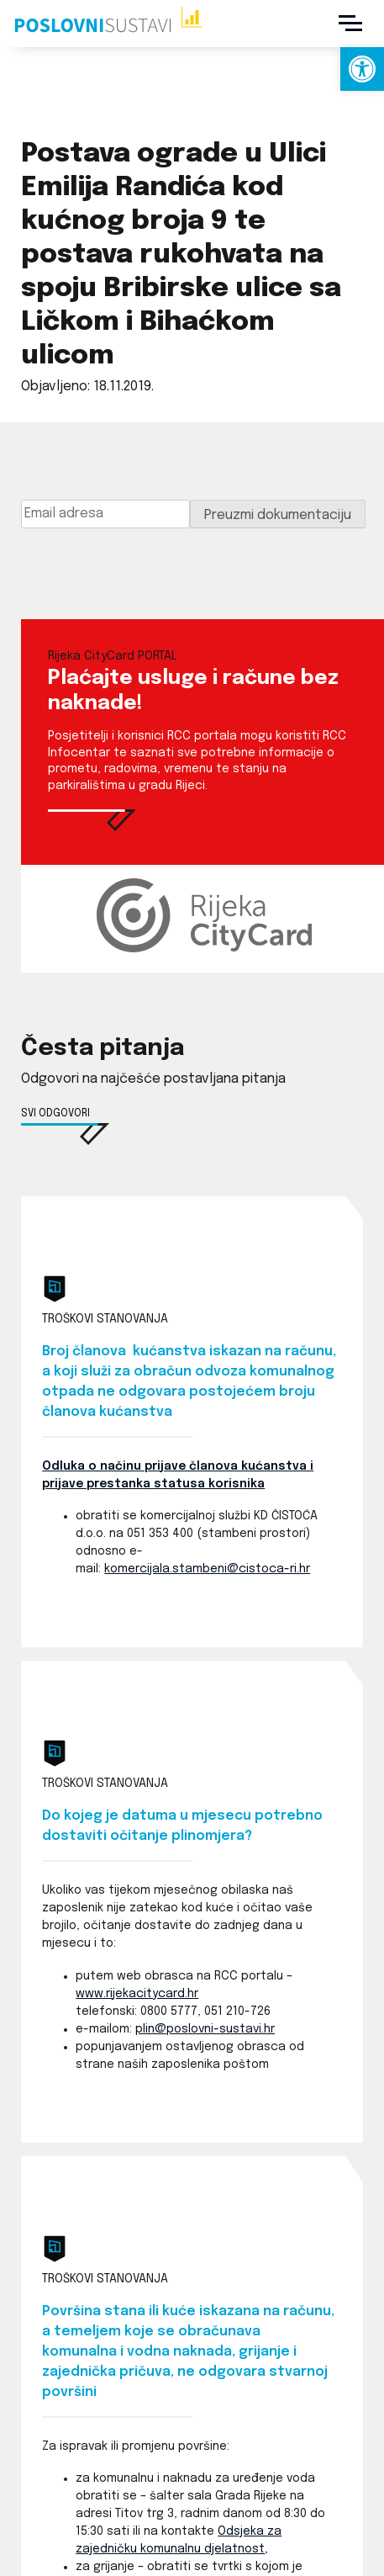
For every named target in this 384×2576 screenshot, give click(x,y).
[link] (362, 69)
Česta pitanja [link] (102, 1048)
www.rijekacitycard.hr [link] (137, 1994)
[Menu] (350, 23)
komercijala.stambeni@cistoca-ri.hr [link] (207, 1569)
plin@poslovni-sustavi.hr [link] (205, 2029)
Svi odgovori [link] (55, 1114)
